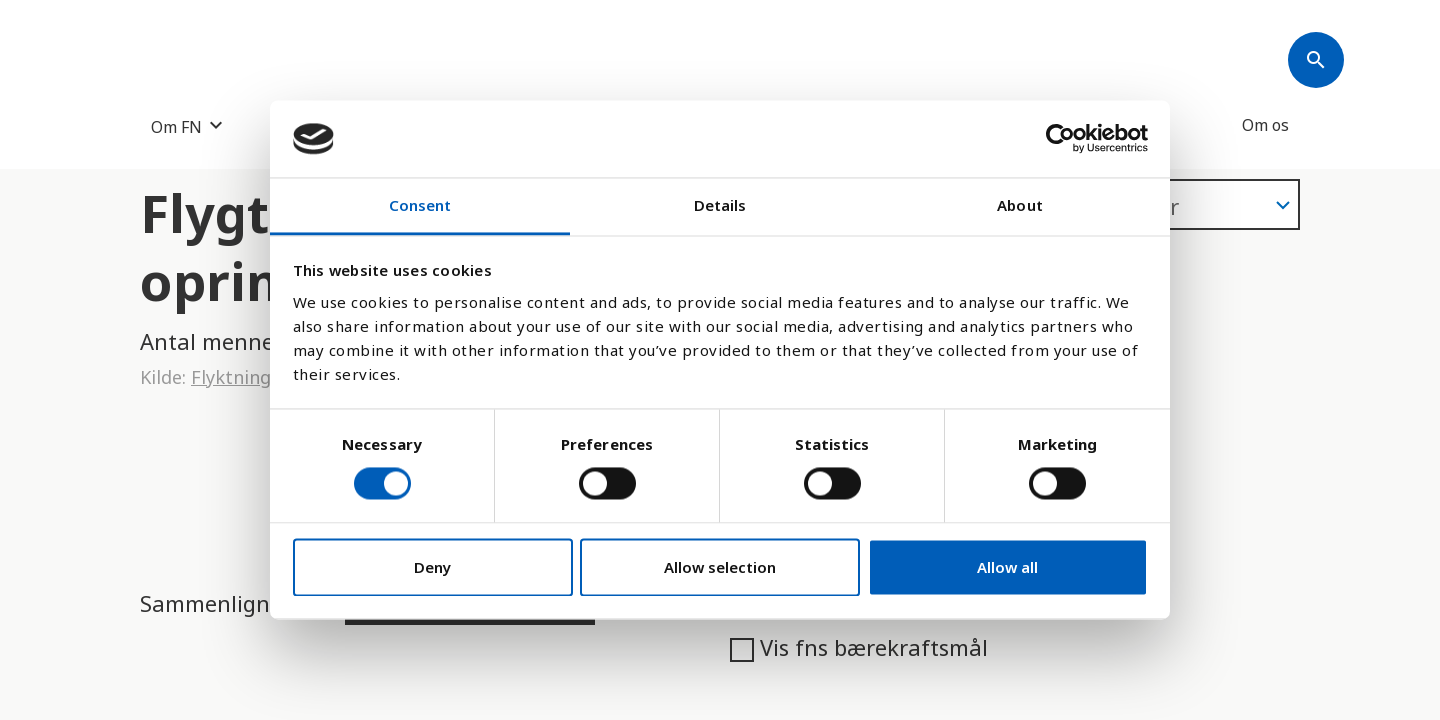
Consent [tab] (420, 205)
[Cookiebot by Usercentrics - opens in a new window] (1060, 139)
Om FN (176, 126)
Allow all (1007, 567)
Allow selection (720, 567)
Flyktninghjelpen (263, 377)
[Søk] (1316, 60)
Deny (432, 567)
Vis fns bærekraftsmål (859, 647)
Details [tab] (720, 205)
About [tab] (1020, 205)
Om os (1265, 125)
